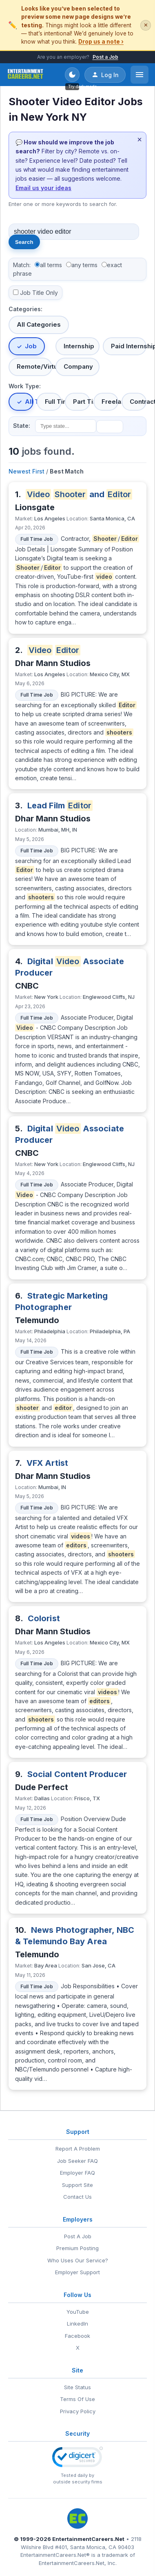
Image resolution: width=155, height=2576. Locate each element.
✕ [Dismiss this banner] (146, 25)
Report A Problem (77, 2148)
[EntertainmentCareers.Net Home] (25, 74)
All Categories (39, 324)
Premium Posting (77, 2248)
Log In (105, 74)
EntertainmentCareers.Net (88, 2539)
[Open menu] (139, 75)
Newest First (26, 471)
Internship (79, 346)
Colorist (44, 1618)
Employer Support (77, 2272)
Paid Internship (128, 346)
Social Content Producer (77, 1774)
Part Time (81, 401)
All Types (29, 401)
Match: (22, 264)
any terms (84, 264)
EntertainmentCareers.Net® (55, 2555)
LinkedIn (77, 2323)
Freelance (110, 401)
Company (78, 366)
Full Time (53, 401)
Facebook (77, 2336)
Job (31, 346)
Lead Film (60, 805)
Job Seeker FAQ (77, 2161)
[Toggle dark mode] (72, 74)
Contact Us (77, 2196)
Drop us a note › (101, 41)
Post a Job (105, 57)
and (79, 494)
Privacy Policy (77, 2411)
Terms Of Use (77, 2399)
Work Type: (25, 386)
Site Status (77, 2387)
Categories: (25, 308)
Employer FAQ (77, 2172)
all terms (51, 264)
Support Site (77, 2185)
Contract (138, 401)
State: (21, 425)
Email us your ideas (43, 187)
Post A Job (77, 2236)
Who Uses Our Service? (77, 2260)
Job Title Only (39, 292)
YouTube (77, 2311)
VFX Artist (48, 1463)
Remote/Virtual (34, 366)
